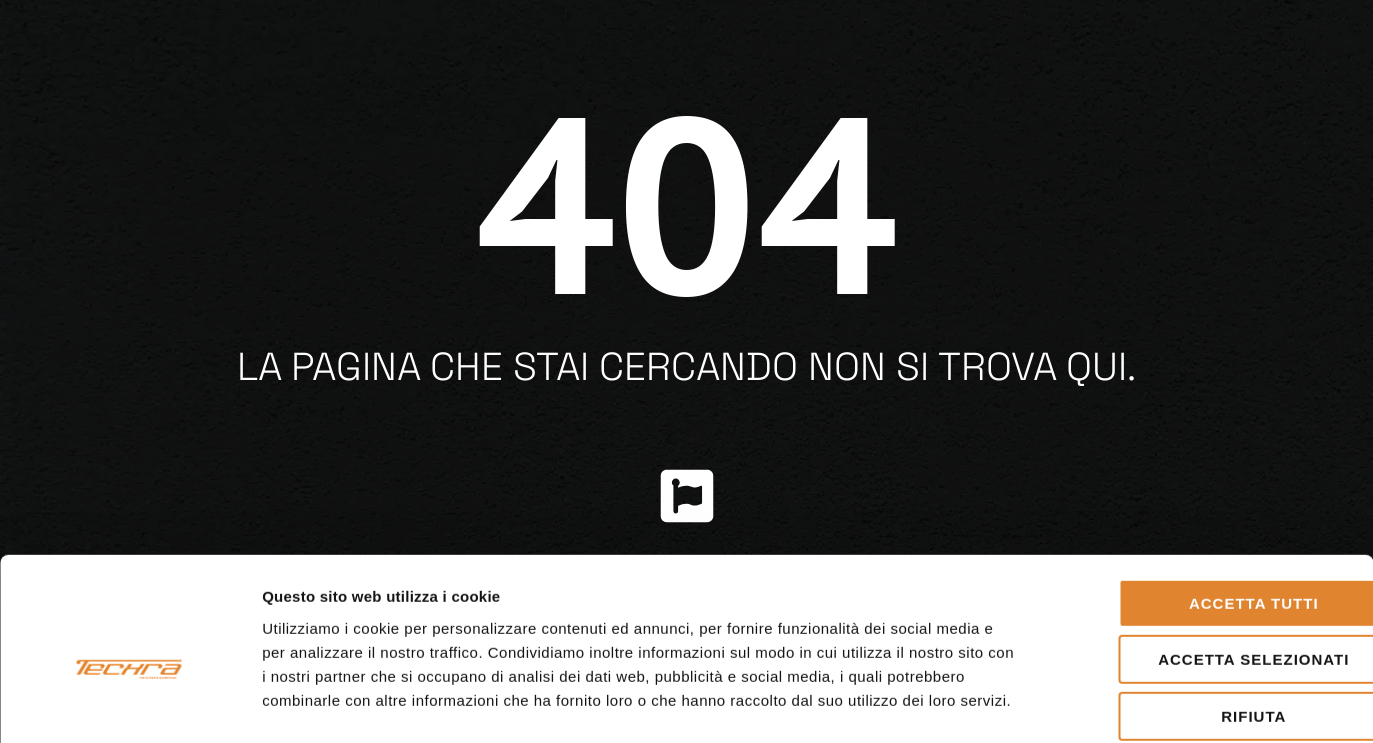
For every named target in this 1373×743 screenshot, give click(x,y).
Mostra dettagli (1052, 703)
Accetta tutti (1206, 503)
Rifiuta (1205, 616)
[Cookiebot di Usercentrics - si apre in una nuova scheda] (129, 704)
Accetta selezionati (1205, 560)
